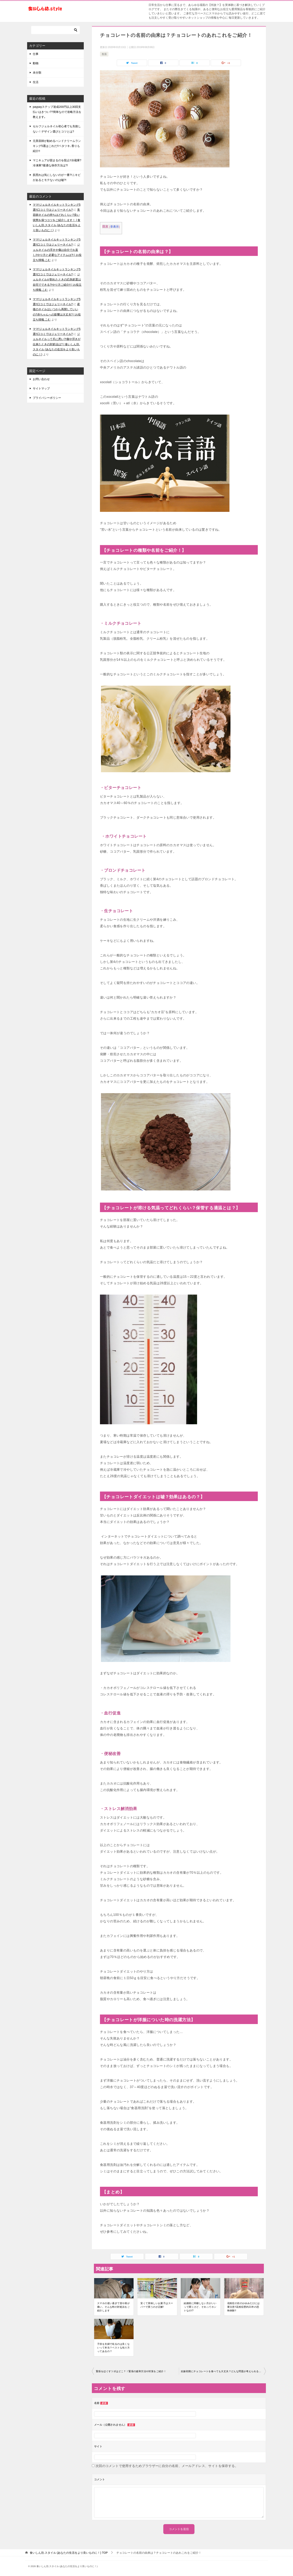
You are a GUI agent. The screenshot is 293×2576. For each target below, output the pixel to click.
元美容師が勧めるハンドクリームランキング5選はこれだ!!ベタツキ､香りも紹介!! (57, 146)
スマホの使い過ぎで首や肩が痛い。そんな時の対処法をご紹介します (113, 2307)
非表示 (114, 226)
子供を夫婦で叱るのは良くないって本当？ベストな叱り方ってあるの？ (113, 2348)
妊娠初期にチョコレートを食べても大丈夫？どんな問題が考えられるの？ (222, 2371)
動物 (35, 63)
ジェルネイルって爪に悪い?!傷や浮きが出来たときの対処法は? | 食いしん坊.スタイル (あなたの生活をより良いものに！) (57, 344)
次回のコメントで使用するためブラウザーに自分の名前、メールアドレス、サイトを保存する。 (167, 2466)
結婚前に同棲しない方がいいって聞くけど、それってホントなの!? (200, 2307)
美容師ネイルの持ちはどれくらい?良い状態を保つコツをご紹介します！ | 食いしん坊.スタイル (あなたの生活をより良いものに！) (57, 220)
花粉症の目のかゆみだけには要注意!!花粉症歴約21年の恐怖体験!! (243, 2307)
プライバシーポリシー (47, 397)
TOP (69, 2552)
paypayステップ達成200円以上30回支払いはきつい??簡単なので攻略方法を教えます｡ (57, 112)
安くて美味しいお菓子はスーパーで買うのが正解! (156, 2305)
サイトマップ (41, 388)
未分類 (37, 72)
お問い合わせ (41, 379)
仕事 (35, 54)
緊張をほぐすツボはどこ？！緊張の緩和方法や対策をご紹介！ (131, 2371)
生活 (104, 54)
